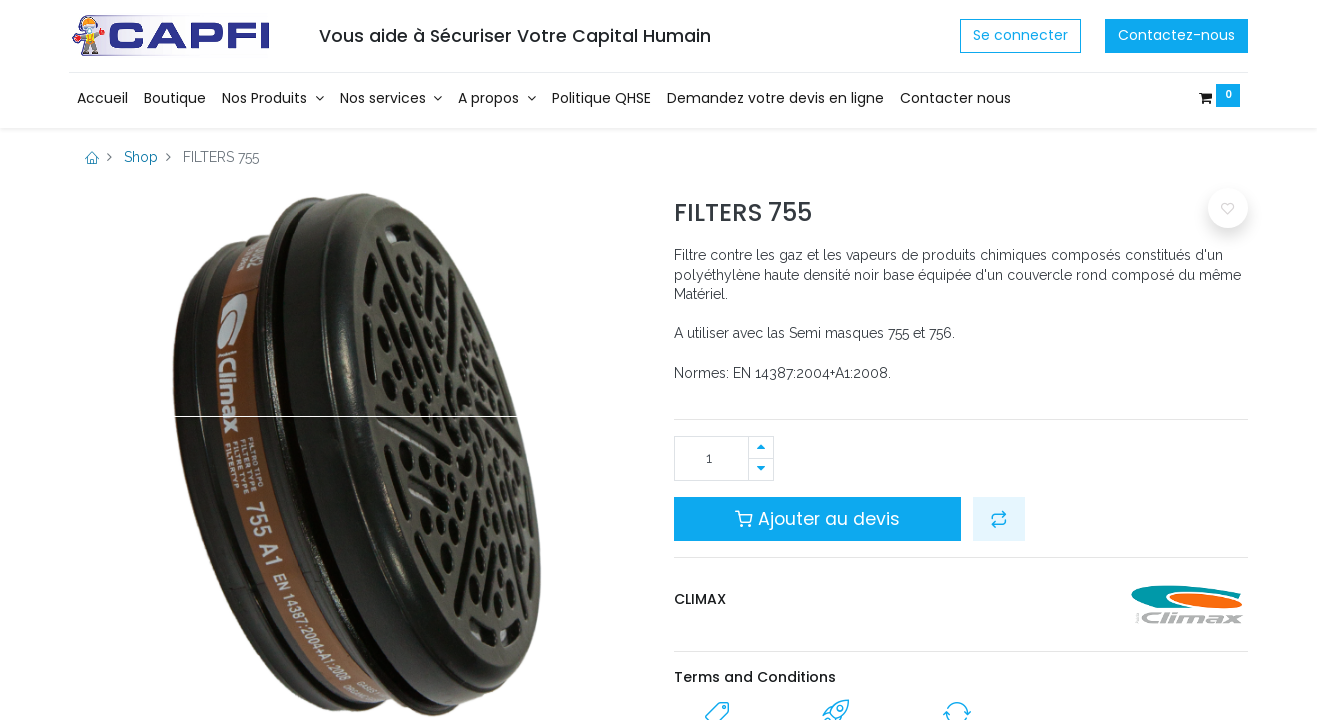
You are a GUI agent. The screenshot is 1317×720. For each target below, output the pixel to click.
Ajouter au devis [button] (817, 519)
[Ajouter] (761, 447)
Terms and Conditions (755, 677)
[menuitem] (102, 99)
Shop (141, 157)
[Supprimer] (761, 469)
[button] (999, 519)
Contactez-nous (1176, 35)
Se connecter (1020, 35)
